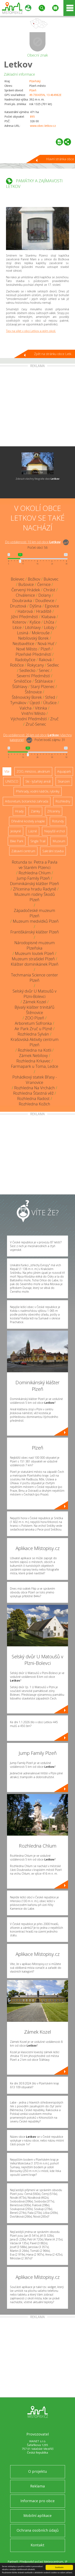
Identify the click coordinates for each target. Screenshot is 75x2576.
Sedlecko (27, 670)
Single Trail (37, 841)
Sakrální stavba (53, 851)
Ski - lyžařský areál (38, 781)
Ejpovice (52, 606)
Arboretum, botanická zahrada (26, 801)
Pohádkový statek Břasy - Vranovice (34, 1079)
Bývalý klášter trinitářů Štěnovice (34, 1009)
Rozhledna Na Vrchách (34, 1087)
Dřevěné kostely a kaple (28, 821)
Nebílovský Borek (33, 638)
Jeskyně (15, 831)
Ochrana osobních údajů (38, 2530)
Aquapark (64, 771)
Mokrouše (41, 632)
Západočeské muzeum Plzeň (34, 913)
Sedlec (53, 665)
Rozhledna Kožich (34, 1104)
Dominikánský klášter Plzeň (34, 883)
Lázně (32, 831)
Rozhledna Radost (33, 1098)
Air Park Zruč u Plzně (33, 1028)
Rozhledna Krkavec (33, 1061)
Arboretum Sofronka (33, 1023)
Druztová (18, 606)
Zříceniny (53, 811)
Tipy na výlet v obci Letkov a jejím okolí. (31, 331)
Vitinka (41, 708)
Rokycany (35, 665)
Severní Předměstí (33, 675)
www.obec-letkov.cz (43, 126)
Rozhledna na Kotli (34, 1050)
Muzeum (59, 841)
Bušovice (26, 584)
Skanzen (64, 781)
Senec (44, 670)
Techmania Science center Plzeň (34, 977)
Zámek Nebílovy (33, 1055)
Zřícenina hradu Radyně (34, 889)
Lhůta (49, 622)
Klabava (48, 616)
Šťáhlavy (19, 686)
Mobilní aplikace (37, 2515)
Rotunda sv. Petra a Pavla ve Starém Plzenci (34, 864)
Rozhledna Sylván (33, 1034)
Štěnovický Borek (27, 697)
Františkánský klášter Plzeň (34, 932)
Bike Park (16, 841)
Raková (45, 659)
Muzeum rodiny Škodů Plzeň (34, 897)
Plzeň (32, 90)
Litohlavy (33, 627)
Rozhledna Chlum (35, 873)
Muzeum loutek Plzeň (34, 953)
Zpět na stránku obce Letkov (54, 354)
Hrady (19, 811)
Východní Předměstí (29, 718)
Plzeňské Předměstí (33, 654)
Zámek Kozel (34, 1001)
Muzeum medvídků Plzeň (36, 921)
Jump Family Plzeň (33, 878)
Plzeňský (35, 81)
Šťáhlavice (44, 681)
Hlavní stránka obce (60, 159)
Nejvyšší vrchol (54, 831)
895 (32, 116)
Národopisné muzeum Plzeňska (34, 945)
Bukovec (51, 579)
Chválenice (25, 595)
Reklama (37, 2486)
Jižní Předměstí (24, 616)
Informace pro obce (37, 2500)
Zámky (35, 811)
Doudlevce (44, 600)
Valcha (26, 708)
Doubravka (22, 600)
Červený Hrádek (25, 590)
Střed (50, 697)
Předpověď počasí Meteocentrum (41, 2561)
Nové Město (26, 649)
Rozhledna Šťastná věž (33, 1093)
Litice (17, 627)
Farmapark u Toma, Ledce (34, 1066)
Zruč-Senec (36, 724)
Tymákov (18, 702)
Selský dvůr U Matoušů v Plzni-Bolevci (34, 993)
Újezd (35, 702)
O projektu (37, 2471)
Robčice (17, 665)
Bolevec (17, 579)
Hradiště (43, 611)
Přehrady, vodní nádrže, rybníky (37, 791)
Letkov (18, 64)
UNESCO (11, 781)
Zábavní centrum (23, 851)
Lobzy (49, 627)
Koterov (19, 622)
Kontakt (37, 2545)
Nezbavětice (23, 643)
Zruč (54, 718)
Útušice (50, 702)
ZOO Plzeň (34, 1018)
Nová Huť (46, 643)
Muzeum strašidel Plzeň (33, 958)
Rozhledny (62, 801)
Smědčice (22, 681)
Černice (44, 584)
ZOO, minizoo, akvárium (33, 771)
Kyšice (35, 622)
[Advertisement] (37, 407)
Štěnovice (33, 692)
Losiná (22, 632)
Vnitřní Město (33, 713)
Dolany (44, 595)
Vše (6, 771)
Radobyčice (25, 659)
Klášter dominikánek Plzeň (34, 964)
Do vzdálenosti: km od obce (33, 542)
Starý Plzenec (43, 686)
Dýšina (35, 606)
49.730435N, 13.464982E (45, 95)
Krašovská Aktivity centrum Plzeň (35, 1042)
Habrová (25, 611)
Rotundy (58, 821)
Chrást (49, 590)
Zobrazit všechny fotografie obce (37, 478)
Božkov (34, 579)
